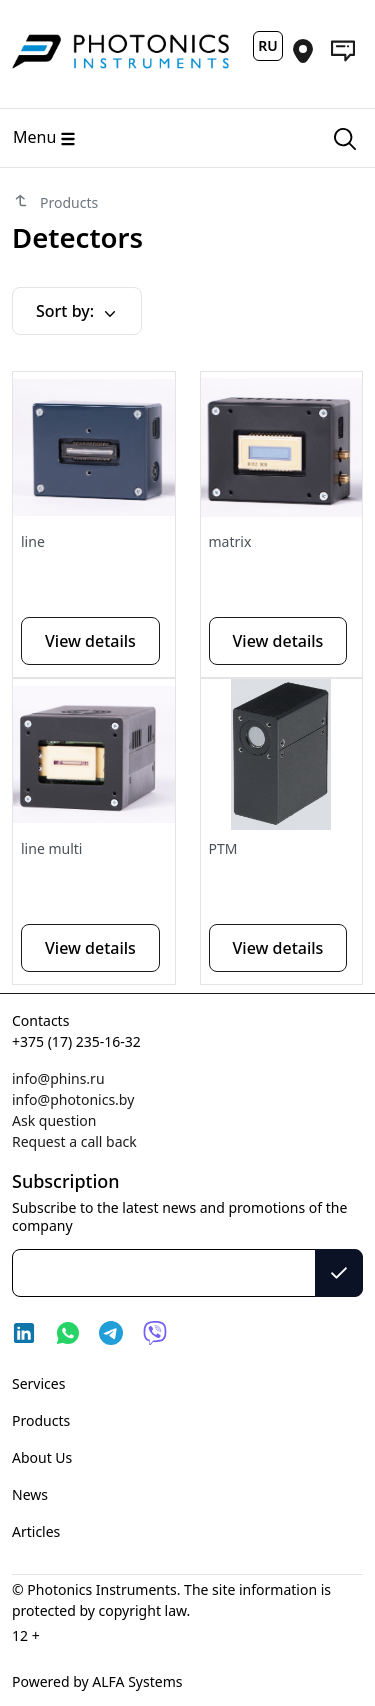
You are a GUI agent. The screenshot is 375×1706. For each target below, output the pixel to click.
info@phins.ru (58, 1078)
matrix (230, 541)
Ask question (54, 1120)
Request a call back (74, 1141)
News (30, 1494)
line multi (51, 848)
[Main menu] (157, 138)
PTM (223, 848)
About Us (42, 1457)
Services (38, 1383)
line (33, 541)
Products (41, 1420)
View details (90, 641)
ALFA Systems (136, 1681)
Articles (36, 1531)
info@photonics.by (73, 1099)
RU (267, 45)
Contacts (40, 1020)
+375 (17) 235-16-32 (76, 1041)
